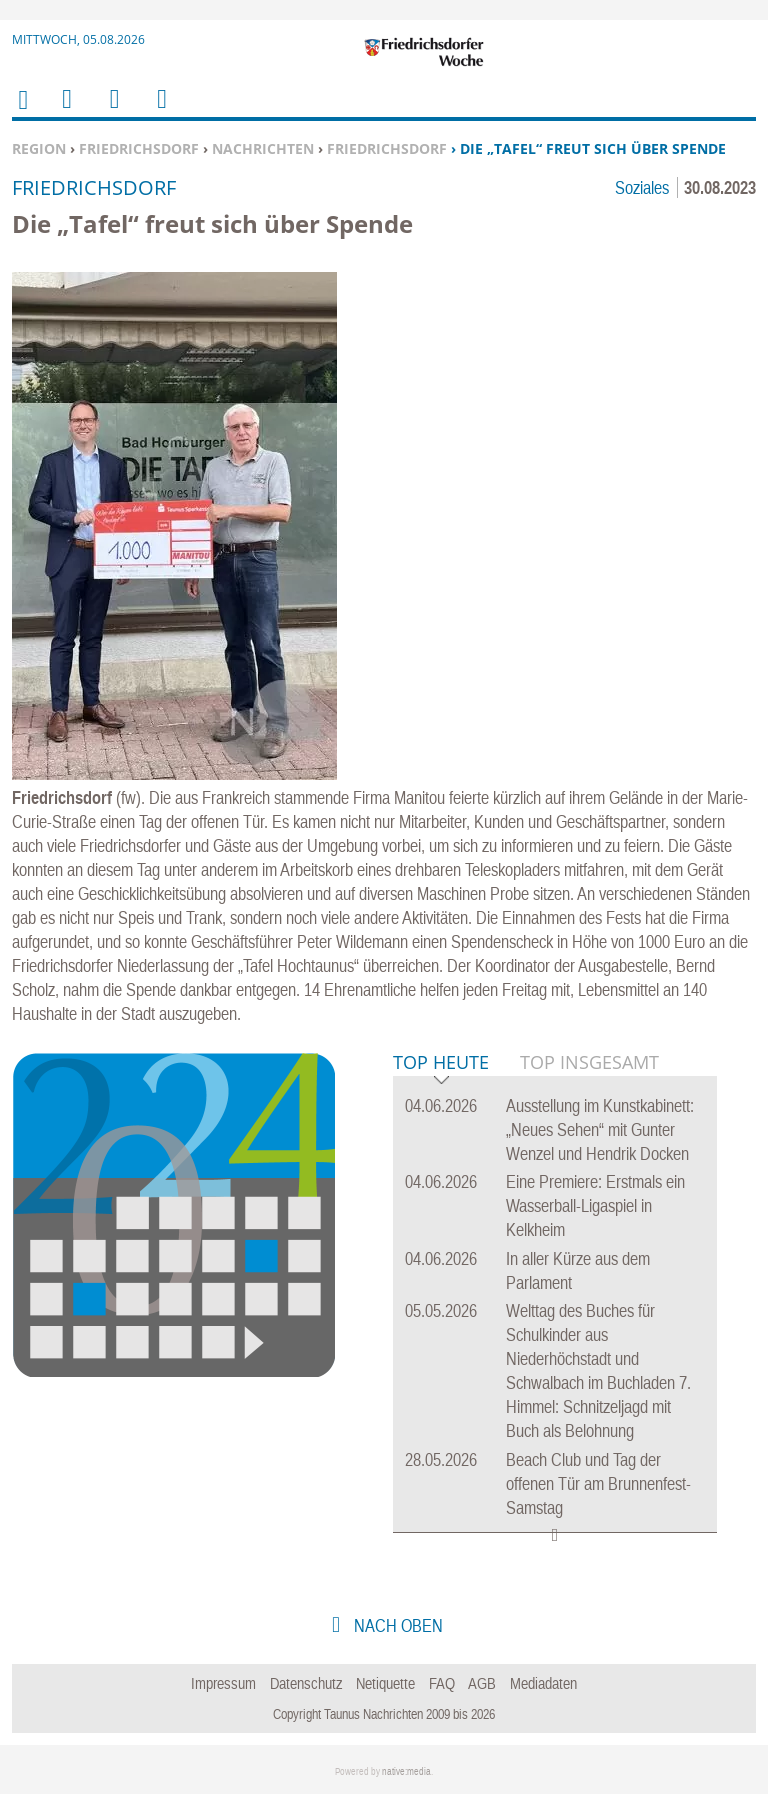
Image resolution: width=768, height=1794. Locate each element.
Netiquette (385, 1683)
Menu (66, 111)
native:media (406, 1771)
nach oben (396, 1625)
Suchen (111, 111)
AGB (482, 1683)
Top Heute (441, 1063)
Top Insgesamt (589, 1062)
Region (39, 148)
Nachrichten (263, 148)
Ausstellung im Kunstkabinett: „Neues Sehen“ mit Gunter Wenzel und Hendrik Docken (600, 1129)
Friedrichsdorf (139, 148)
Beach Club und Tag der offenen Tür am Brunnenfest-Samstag (598, 1483)
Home (22, 112)
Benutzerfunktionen (160, 111)
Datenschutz (306, 1683)
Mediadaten (543, 1683)
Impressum (223, 1683)
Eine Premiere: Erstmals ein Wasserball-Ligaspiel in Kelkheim (595, 1205)
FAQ (442, 1683)
